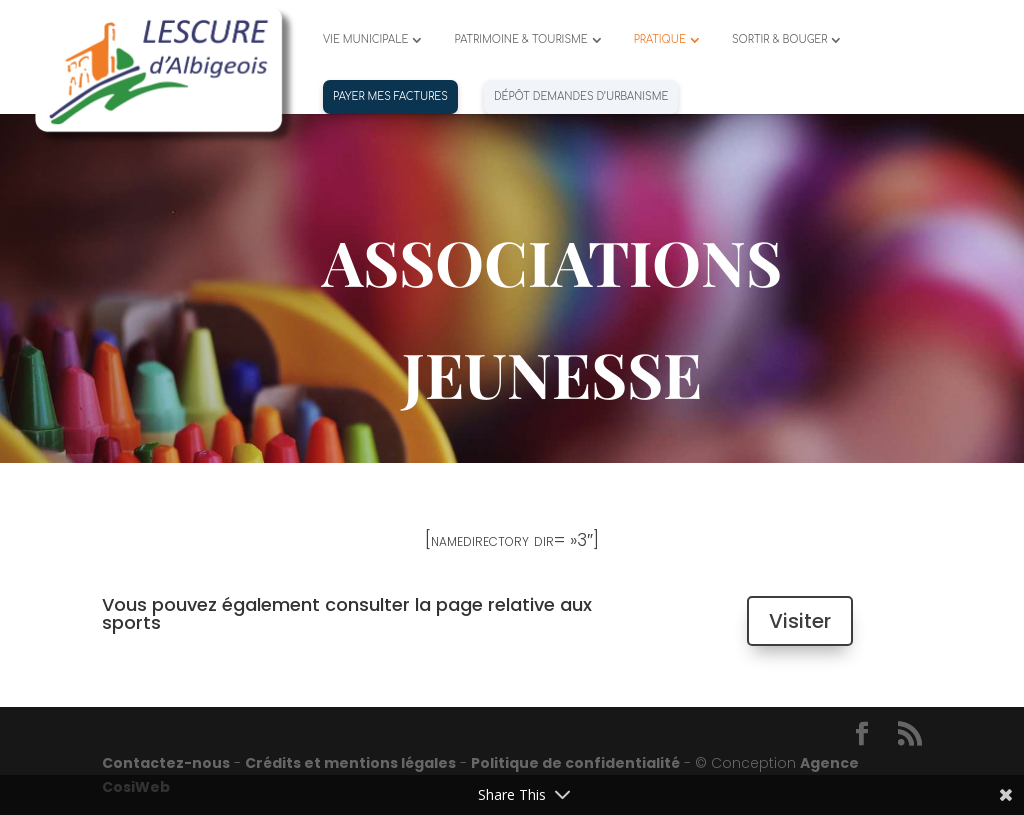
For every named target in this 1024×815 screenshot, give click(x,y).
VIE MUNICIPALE (365, 39)
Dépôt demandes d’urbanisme (581, 96)
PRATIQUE (660, 39)
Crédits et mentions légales (350, 763)
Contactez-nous (166, 763)
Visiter (800, 621)
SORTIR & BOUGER (780, 39)
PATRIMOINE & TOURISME (520, 39)
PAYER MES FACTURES (390, 96)
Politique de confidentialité (575, 763)
